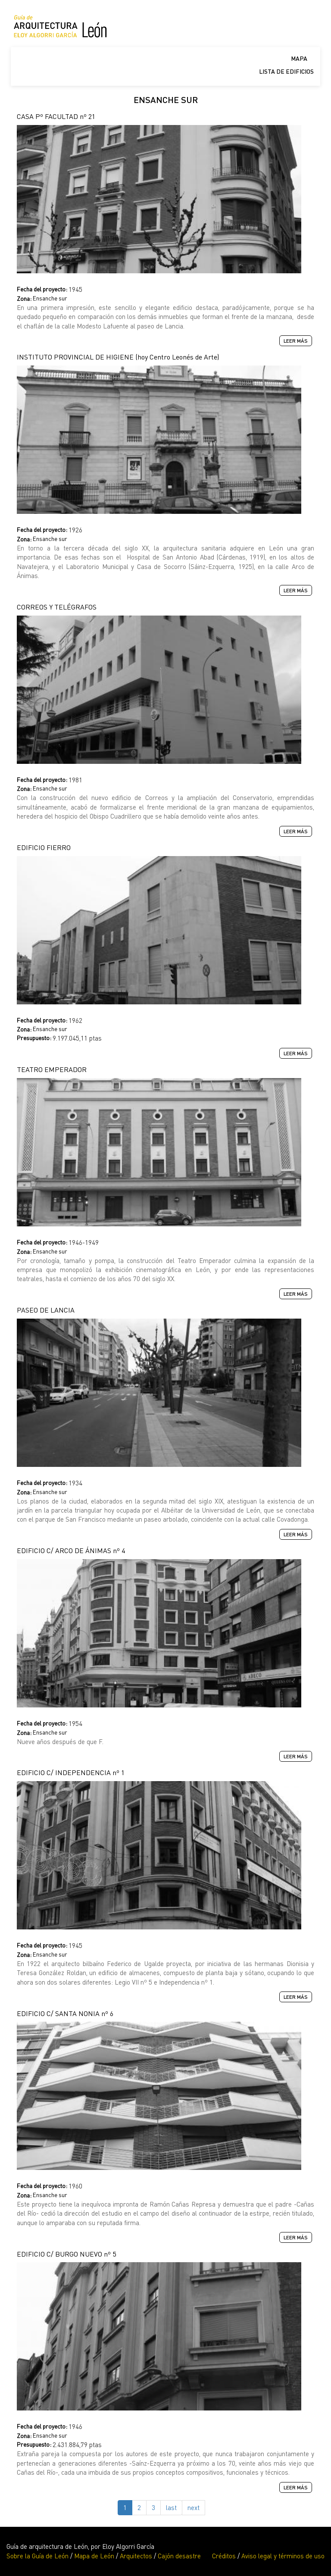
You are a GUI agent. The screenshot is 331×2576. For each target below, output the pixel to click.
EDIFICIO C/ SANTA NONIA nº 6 (65, 2013)
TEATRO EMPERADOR (52, 1069)
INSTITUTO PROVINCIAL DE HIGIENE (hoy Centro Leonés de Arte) (118, 357)
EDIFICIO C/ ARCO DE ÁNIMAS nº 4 (71, 1550)
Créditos (224, 2556)
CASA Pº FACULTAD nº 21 (56, 116)
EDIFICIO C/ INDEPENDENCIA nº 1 (71, 1773)
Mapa (299, 58)
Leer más (298, 341)
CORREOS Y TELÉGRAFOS (57, 607)
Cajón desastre (179, 2556)
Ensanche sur (50, 298)
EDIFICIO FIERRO (44, 847)
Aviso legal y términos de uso (283, 2556)
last (171, 2507)
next (193, 2507)
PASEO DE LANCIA (46, 1310)
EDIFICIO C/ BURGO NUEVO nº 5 (66, 2254)
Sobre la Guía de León (37, 2556)
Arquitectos (136, 2556)
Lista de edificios (286, 71)
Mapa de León (94, 2556)
